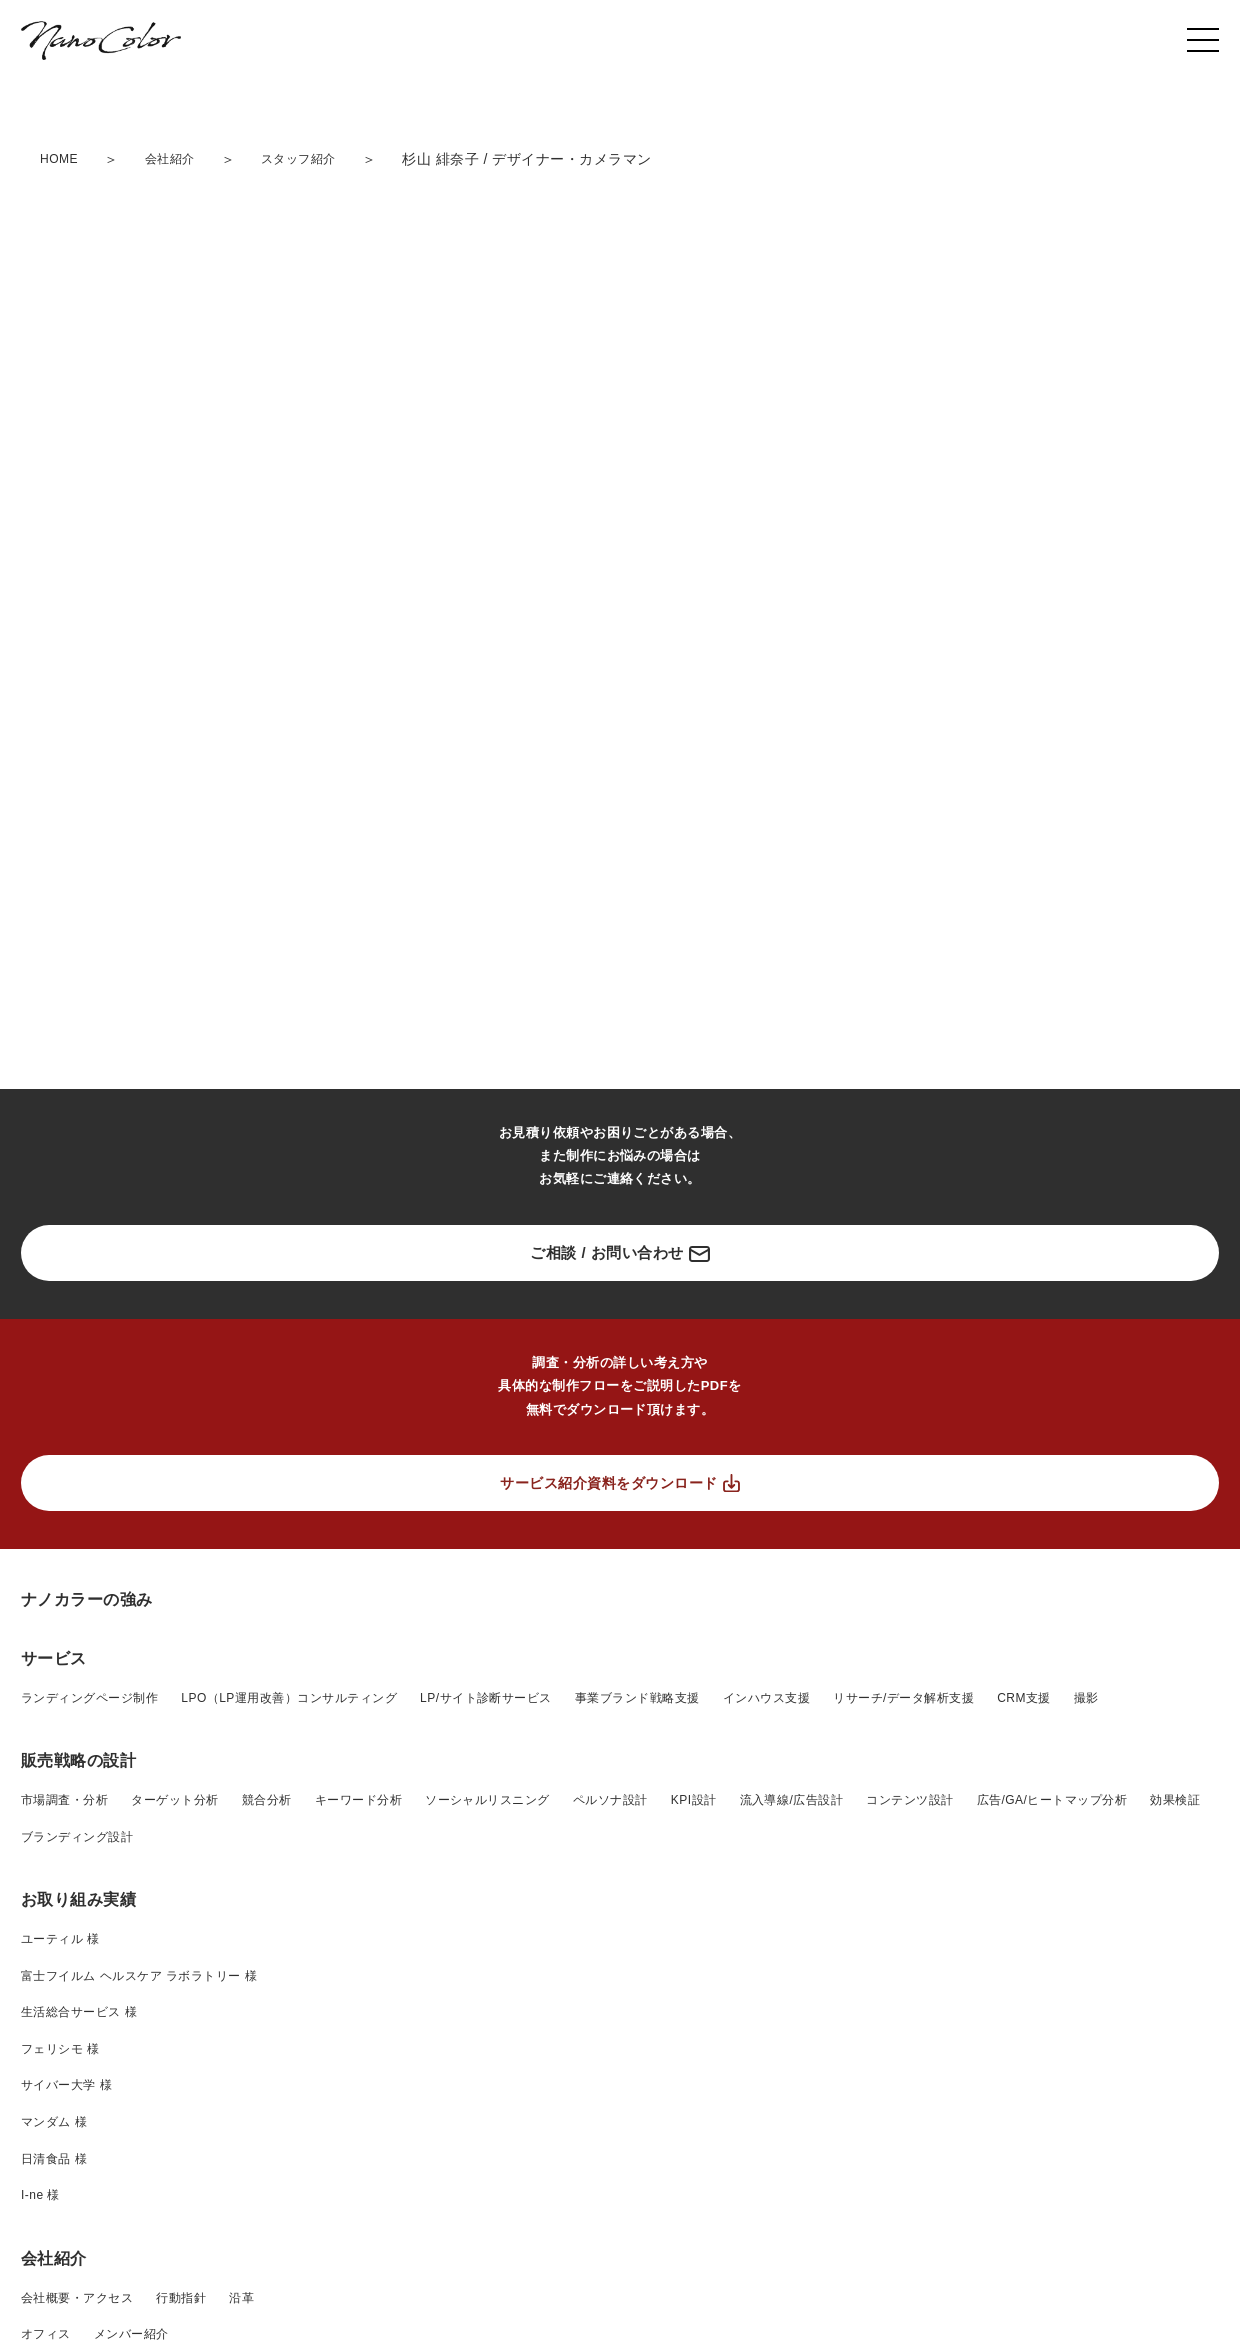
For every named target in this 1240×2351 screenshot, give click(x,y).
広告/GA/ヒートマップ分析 (1052, 1800)
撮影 (1086, 1698)
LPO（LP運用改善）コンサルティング (289, 1698)
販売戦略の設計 (78, 1760)
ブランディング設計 (77, 1837)
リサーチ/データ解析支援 (903, 1698)
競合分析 (267, 1800)
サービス (54, 1658)
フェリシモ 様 (60, 2049)
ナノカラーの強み (87, 1599)
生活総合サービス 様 (79, 2012)
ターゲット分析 (174, 1800)
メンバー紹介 (131, 2334)
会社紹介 (54, 2258)
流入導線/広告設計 (792, 1800)
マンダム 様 (54, 2122)
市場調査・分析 (64, 1800)
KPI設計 (694, 1800)
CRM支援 (1024, 1698)
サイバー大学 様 (66, 2085)
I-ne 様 (40, 2195)
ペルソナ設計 (610, 1800)
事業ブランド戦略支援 (637, 1698)
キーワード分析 (358, 1800)
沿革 (241, 2298)
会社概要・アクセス (77, 2298)
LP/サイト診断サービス (486, 1698)
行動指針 (181, 2298)
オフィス (46, 2334)
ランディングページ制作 (89, 1698)
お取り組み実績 (78, 1899)
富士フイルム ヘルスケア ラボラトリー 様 (139, 1976)
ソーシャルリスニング (487, 1800)
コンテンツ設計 (909, 1800)
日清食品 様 (54, 2159)
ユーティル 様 (60, 1939)
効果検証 (1175, 1800)
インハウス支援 (766, 1698)
